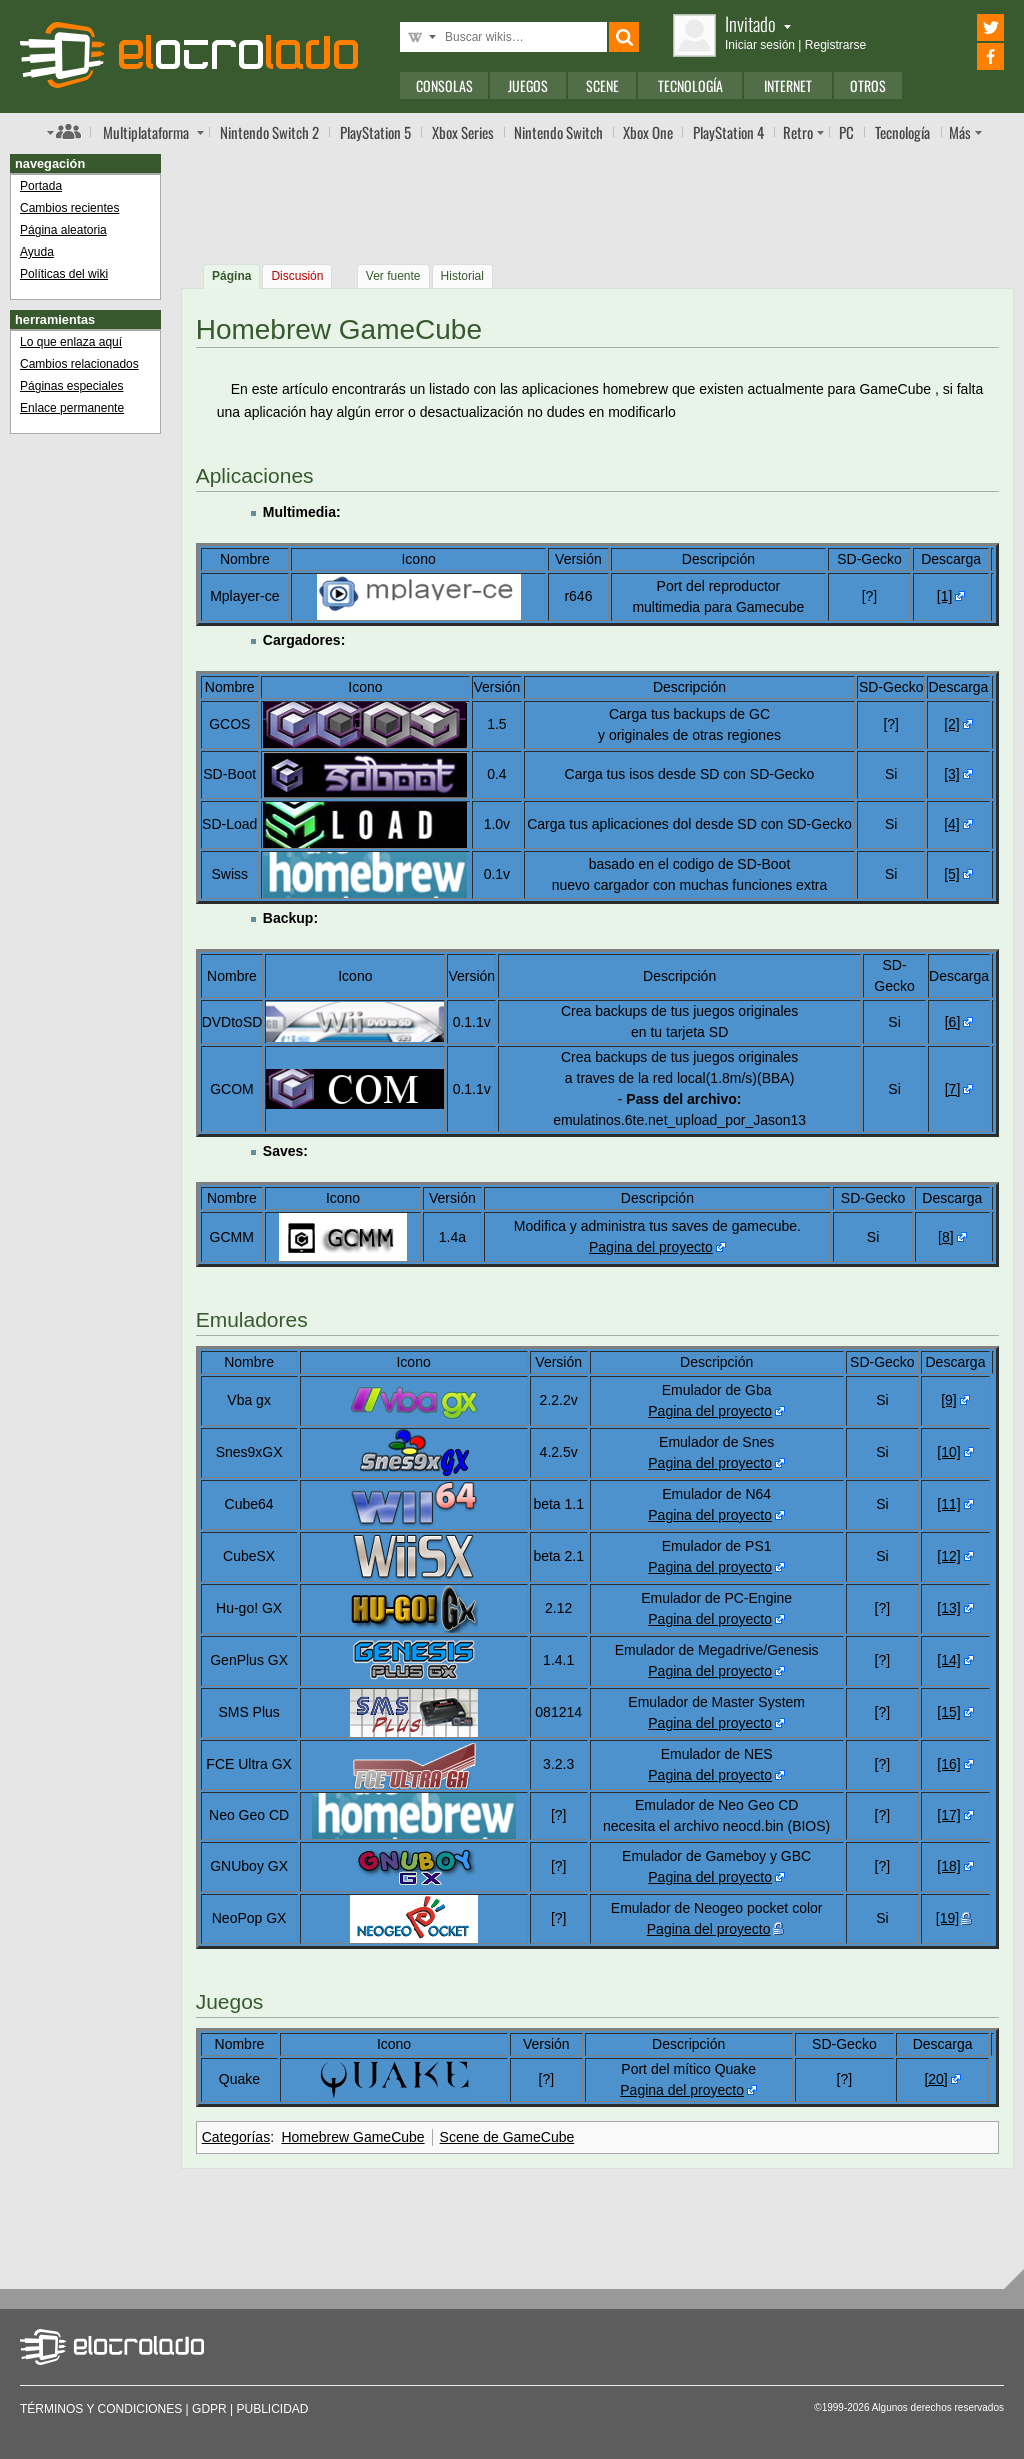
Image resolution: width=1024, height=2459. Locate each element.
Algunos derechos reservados (938, 2407)
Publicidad (273, 2409)
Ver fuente (393, 276)
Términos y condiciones (101, 2409)
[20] (935, 2079)
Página (231, 276)
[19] (947, 1918)
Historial (462, 276)
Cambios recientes (69, 208)
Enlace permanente (72, 408)
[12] (948, 1556)
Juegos (528, 85)
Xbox (463, 132)
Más (960, 132)
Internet (788, 85)
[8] (946, 1237)
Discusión (297, 276)
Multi (146, 132)
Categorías (236, 2137)
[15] (948, 1712)
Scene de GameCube (507, 2137)
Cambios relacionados (79, 364)
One (648, 132)
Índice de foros (64, 131)
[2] (952, 724)
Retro (798, 132)
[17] (948, 1815)
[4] (952, 824)
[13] (948, 1608)
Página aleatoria (63, 230)
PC (846, 132)
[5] (952, 874)
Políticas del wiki (64, 274)
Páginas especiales (71, 386)
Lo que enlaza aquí (71, 342)
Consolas (444, 85)
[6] (953, 1022)
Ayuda (37, 252)
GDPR (209, 2409)
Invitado (758, 23)
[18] (948, 1866)
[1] (945, 596)
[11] (948, 1504)
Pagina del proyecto (651, 1247)
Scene (602, 85)
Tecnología (690, 85)
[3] (952, 774)
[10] (948, 1452)
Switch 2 (269, 132)
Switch (558, 132)
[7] (953, 1089)
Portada (41, 186)
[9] (949, 1400)
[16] (948, 1764)
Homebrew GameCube (352, 2137)
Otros (868, 85)
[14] (948, 1660)
